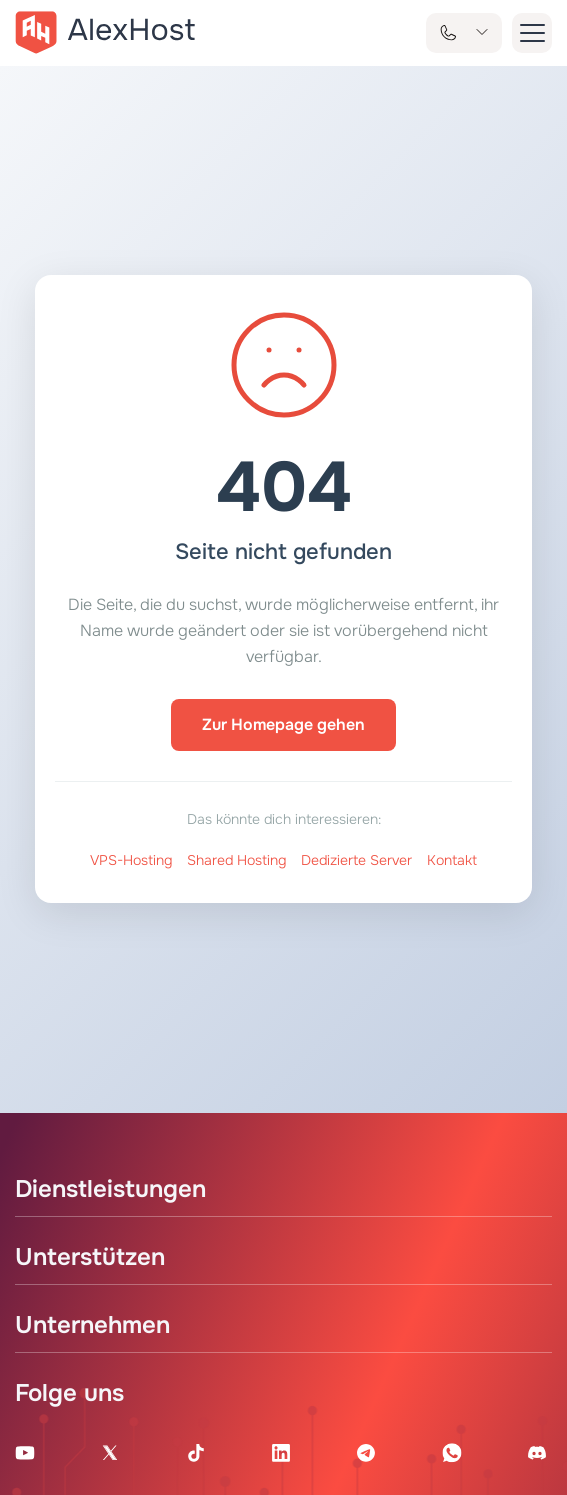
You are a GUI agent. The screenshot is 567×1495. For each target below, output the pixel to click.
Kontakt (452, 860)
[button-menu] (532, 33)
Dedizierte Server (356, 860)
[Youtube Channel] (25, 1453)
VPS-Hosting (131, 860)
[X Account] (110, 1453)
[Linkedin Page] (281, 1453)
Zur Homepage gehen (283, 724)
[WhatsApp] (452, 1453)
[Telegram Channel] (366, 1453)
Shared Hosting (236, 860)
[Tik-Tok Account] (196, 1453)
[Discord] (537, 1453)
